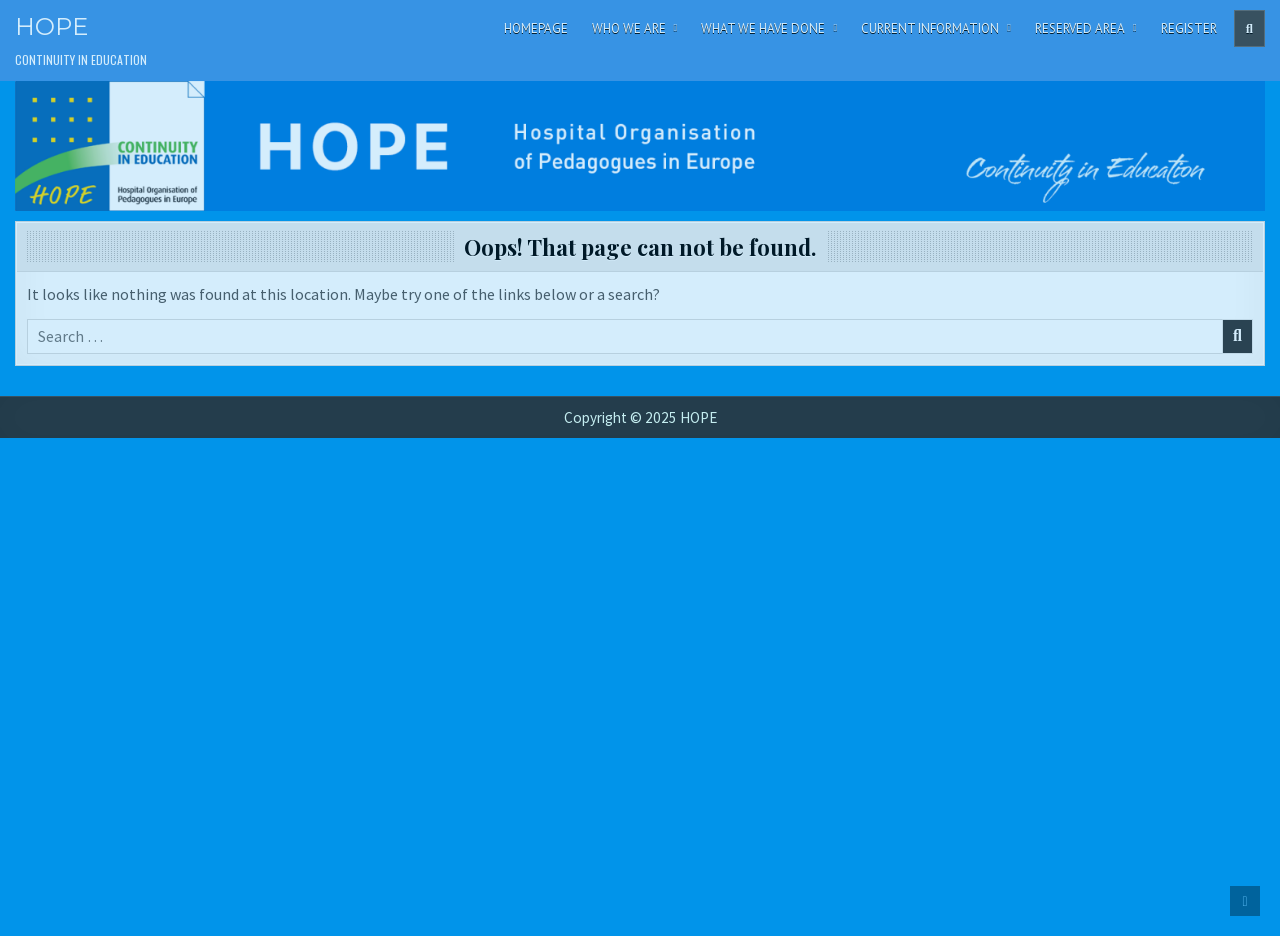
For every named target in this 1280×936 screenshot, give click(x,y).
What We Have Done (763, 28)
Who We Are (629, 28)
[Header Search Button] (1249, 28)
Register (1189, 28)
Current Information (930, 28)
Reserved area (1080, 28)
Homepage (536, 28)
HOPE (51, 26)
